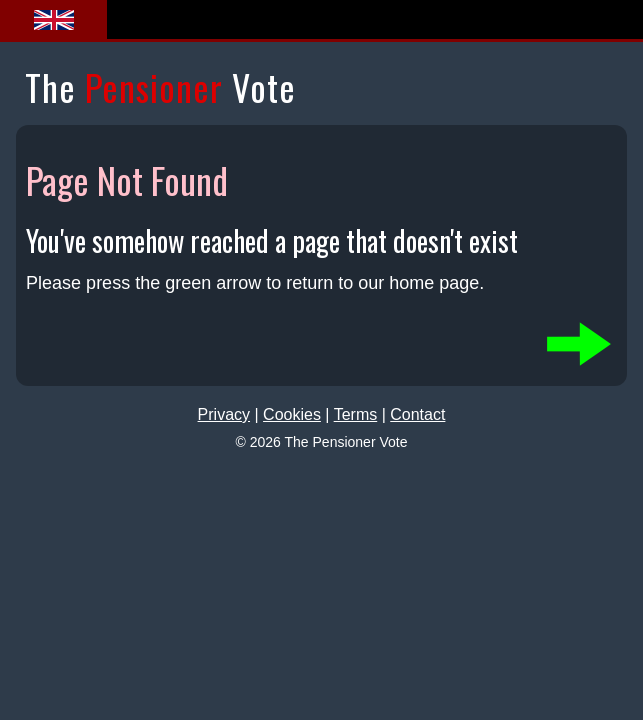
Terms (356, 414)
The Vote (160, 86)
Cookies (292, 414)
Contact (417, 414)
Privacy (224, 414)
